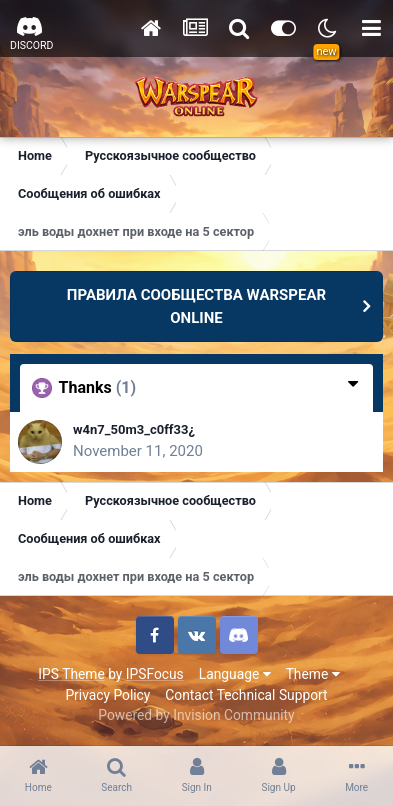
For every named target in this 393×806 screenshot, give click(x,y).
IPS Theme (71, 674)
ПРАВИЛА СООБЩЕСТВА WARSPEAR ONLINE (196, 306)
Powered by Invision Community (196, 715)
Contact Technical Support (246, 695)
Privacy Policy (107, 695)
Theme (313, 674)
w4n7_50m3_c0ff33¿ (134, 429)
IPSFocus (155, 674)
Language (235, 674)
